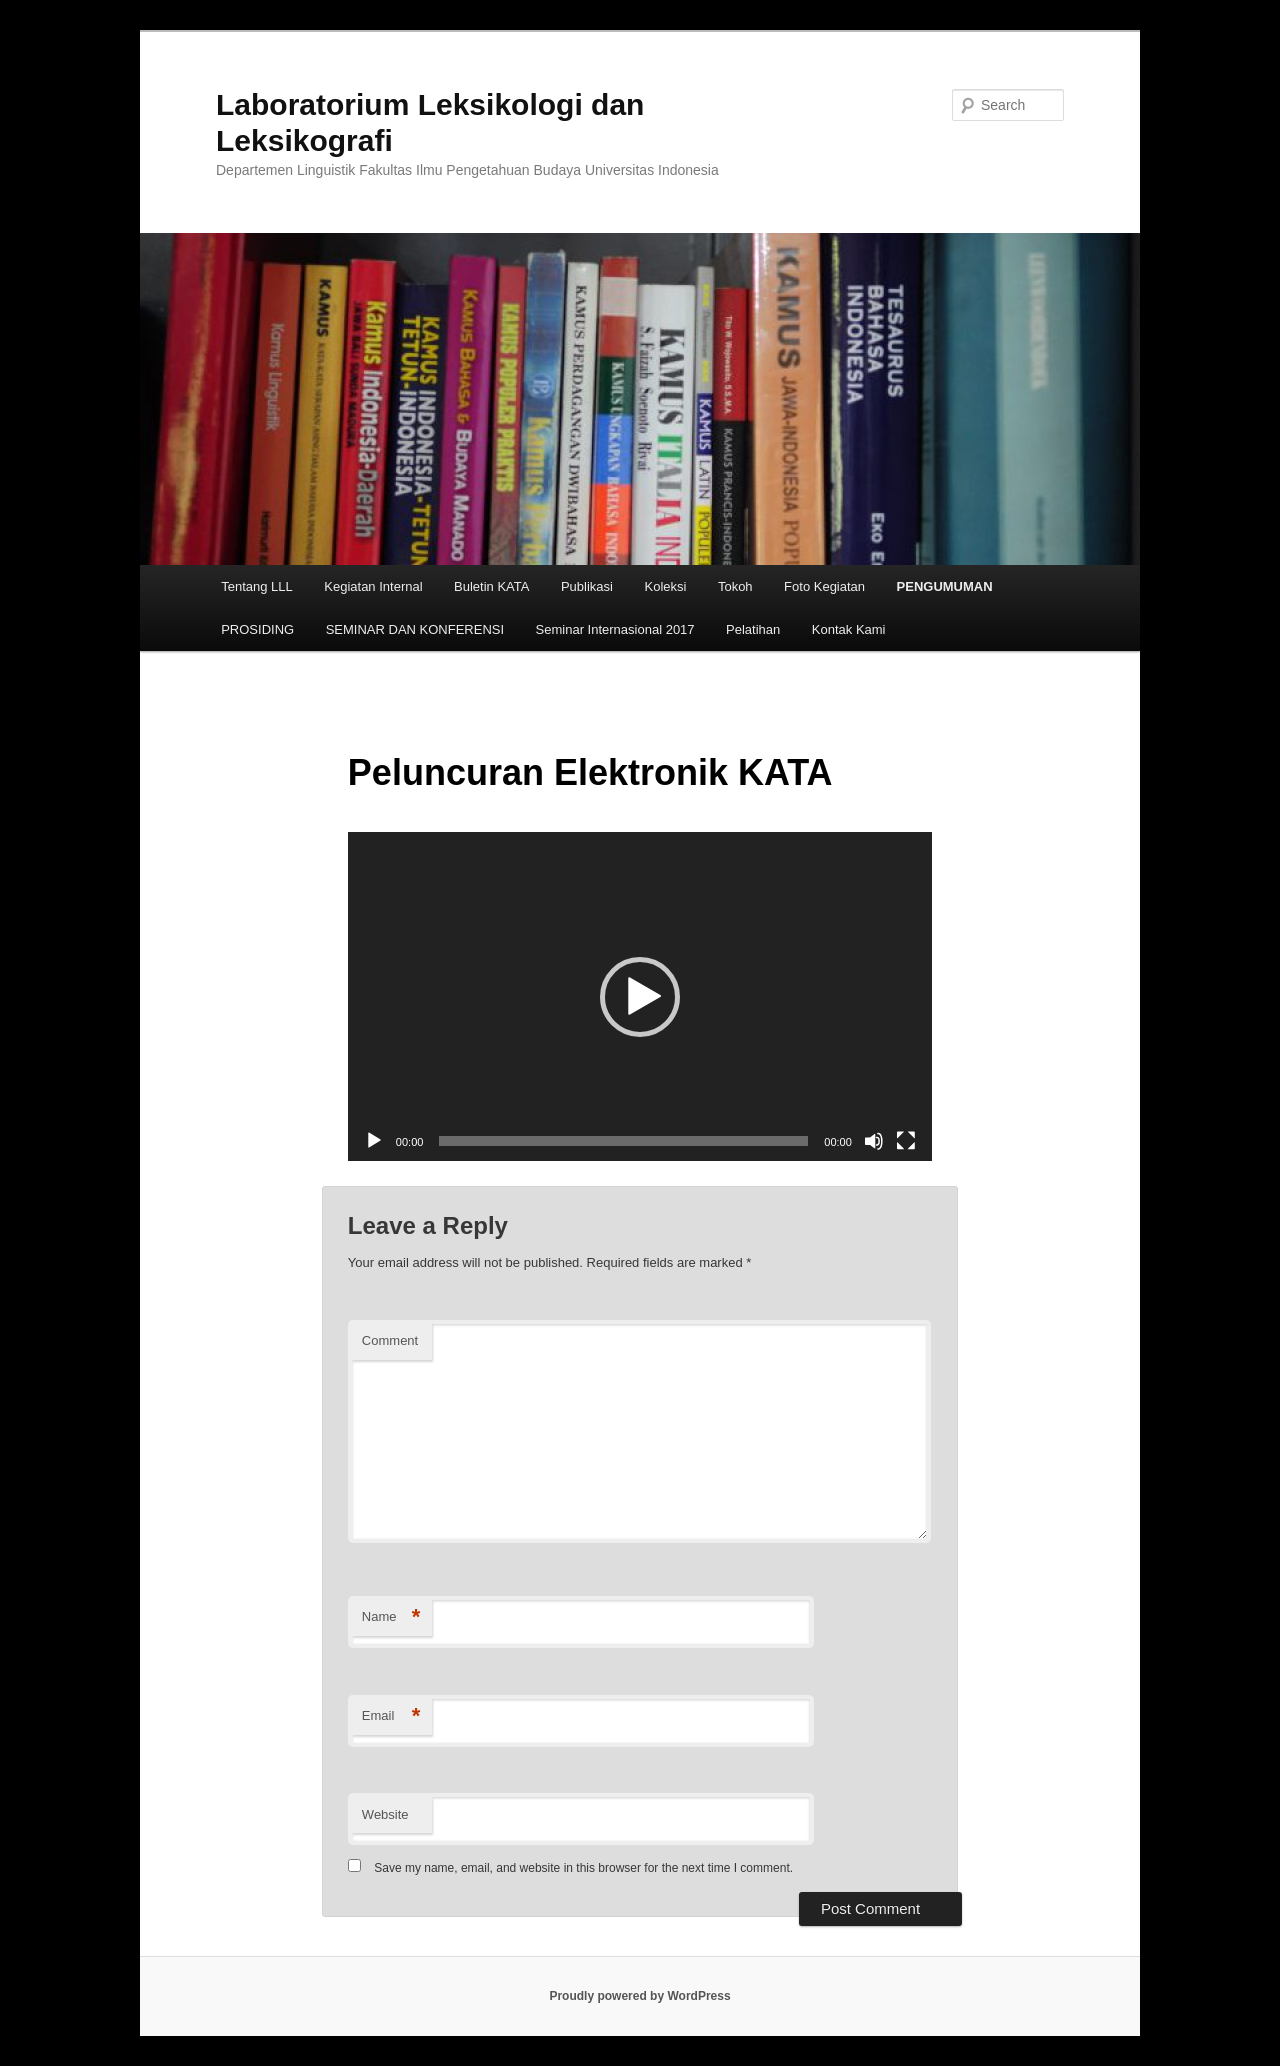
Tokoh (735, 586)
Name (391, 1617)
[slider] (623, 1141)
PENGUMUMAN (945, 586)
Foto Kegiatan (824, 586)
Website (385, 1814)
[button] (640, 997)
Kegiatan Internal (373, 586)
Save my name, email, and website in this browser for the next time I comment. (583, 1868)
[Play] (374, 1141)
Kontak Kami (849, 629)
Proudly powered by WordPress (639, 1996)
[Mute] (874, 1141)
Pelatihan (753, 629)
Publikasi (587, 586)
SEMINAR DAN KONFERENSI (415, 629)
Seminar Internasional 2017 (615, 629)
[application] (640, 996)
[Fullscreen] (906, 1141)
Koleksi (665, 586)
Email (391, 1716)
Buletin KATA (491, 586)
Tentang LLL (257, 586)
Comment (390, 1340)
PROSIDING (257, 629)
